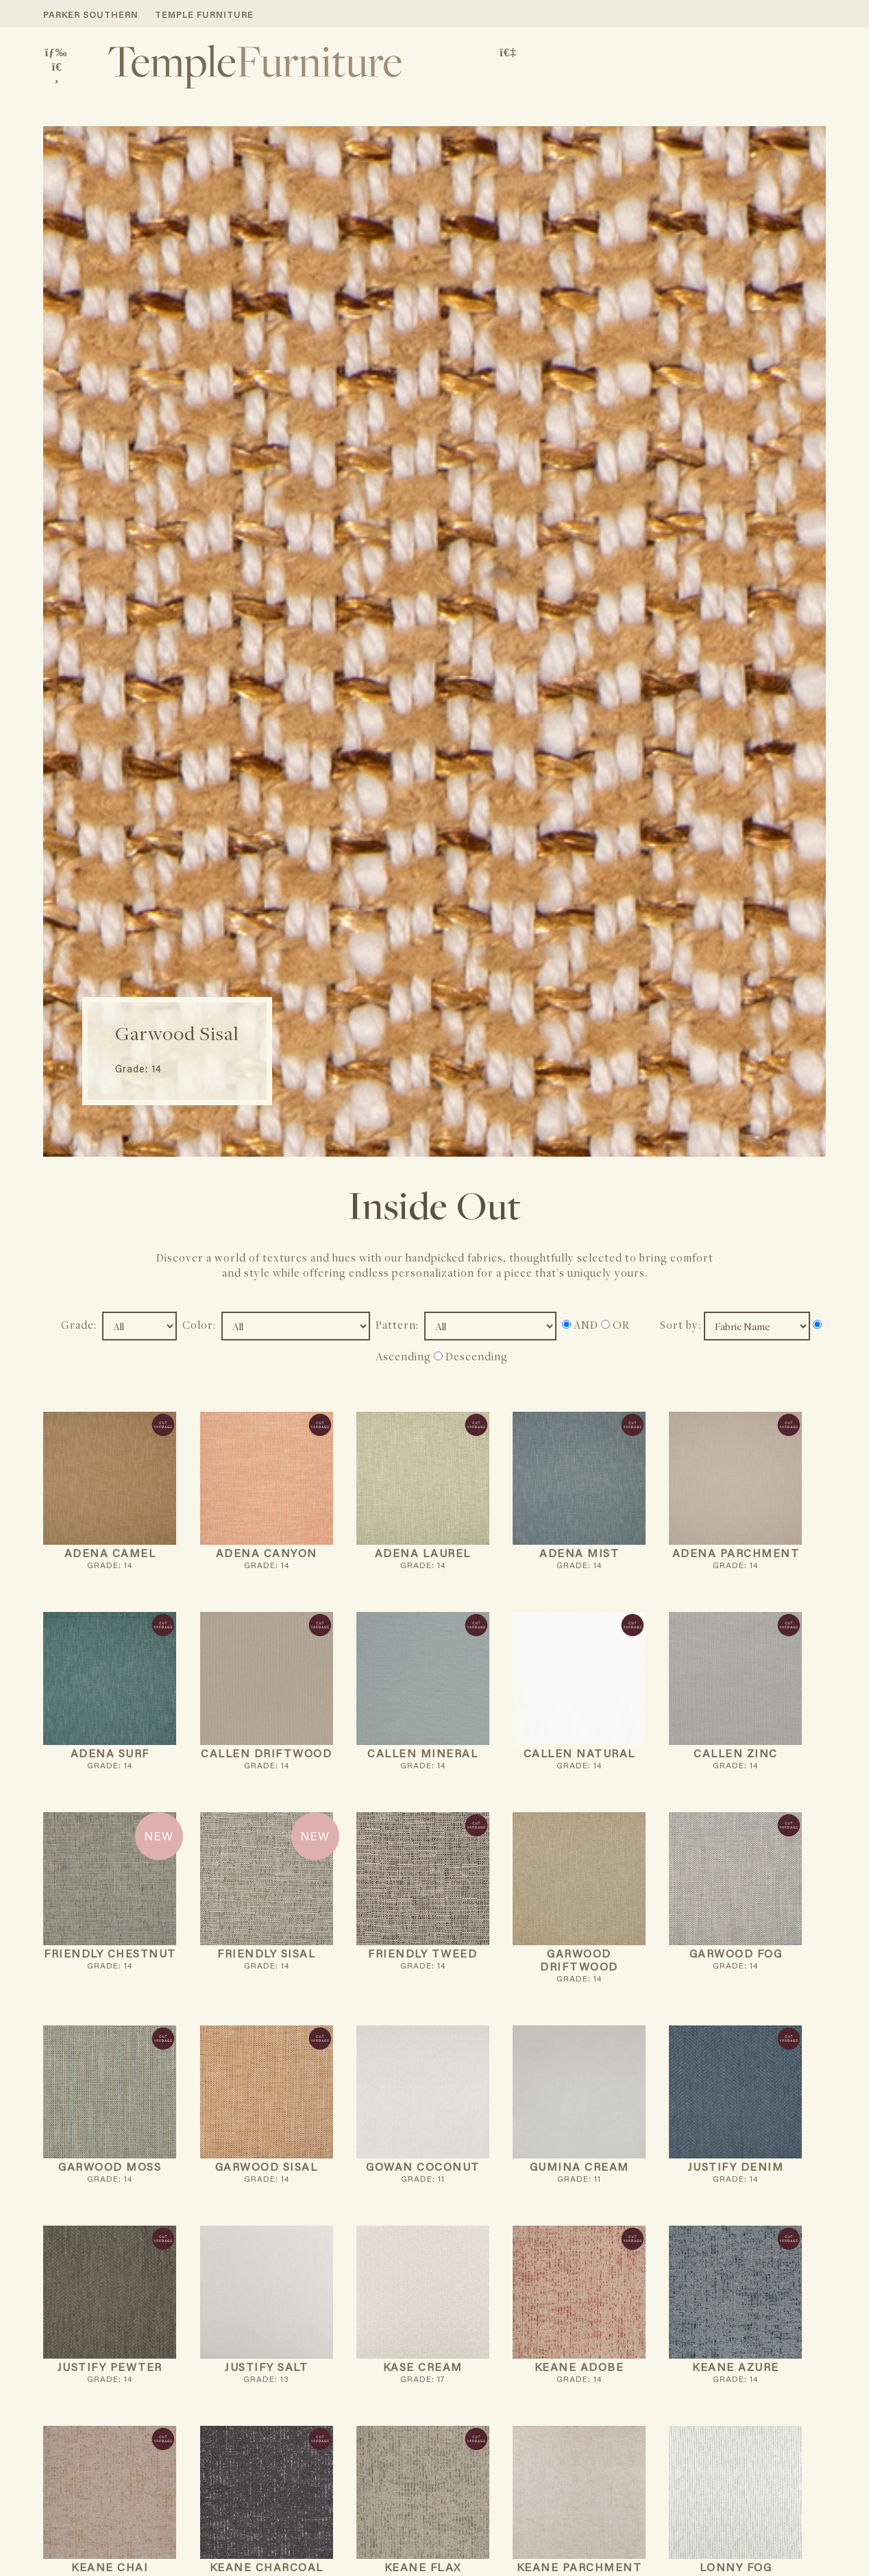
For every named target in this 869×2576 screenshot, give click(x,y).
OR (615, 1324)
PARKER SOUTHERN (90, 15)
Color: (200, 1324)
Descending (471, 1356)
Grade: (80, 1324)
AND (580, 1324)
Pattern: (398, 1324)
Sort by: (682, 1324)
